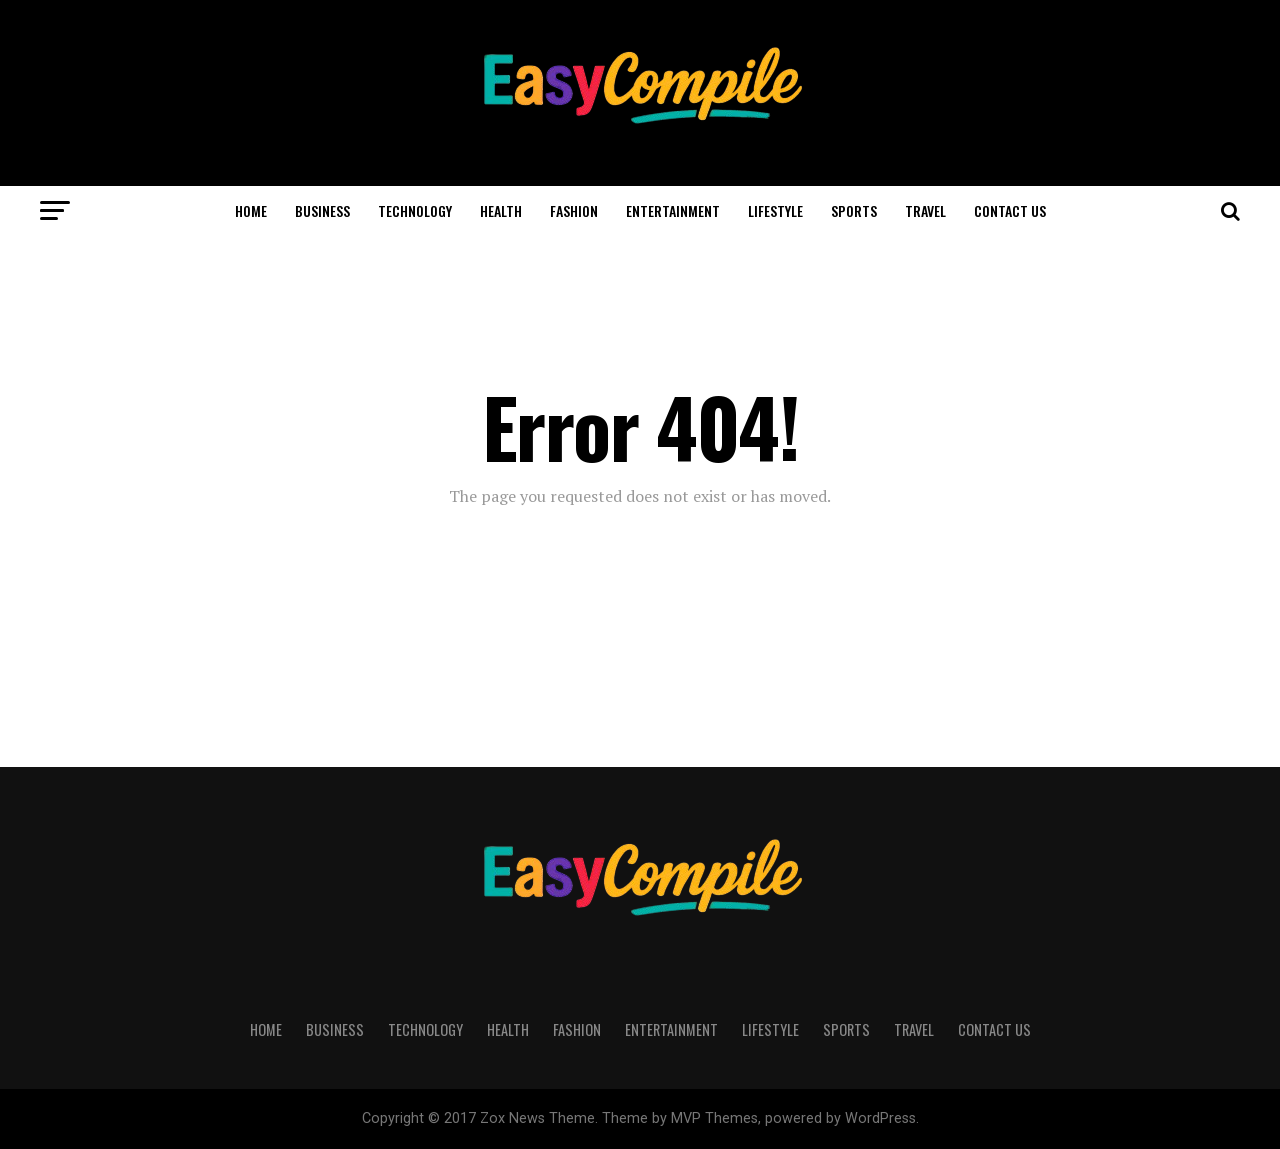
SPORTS (854, 210)
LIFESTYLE (775, 210)
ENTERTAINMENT (673, 210)
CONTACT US (1010, 210)
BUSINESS (322, 210)
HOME (251, 210)
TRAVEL (925, 210)
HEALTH (501, 210)
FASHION (574, 210)
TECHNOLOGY (415, 210)
